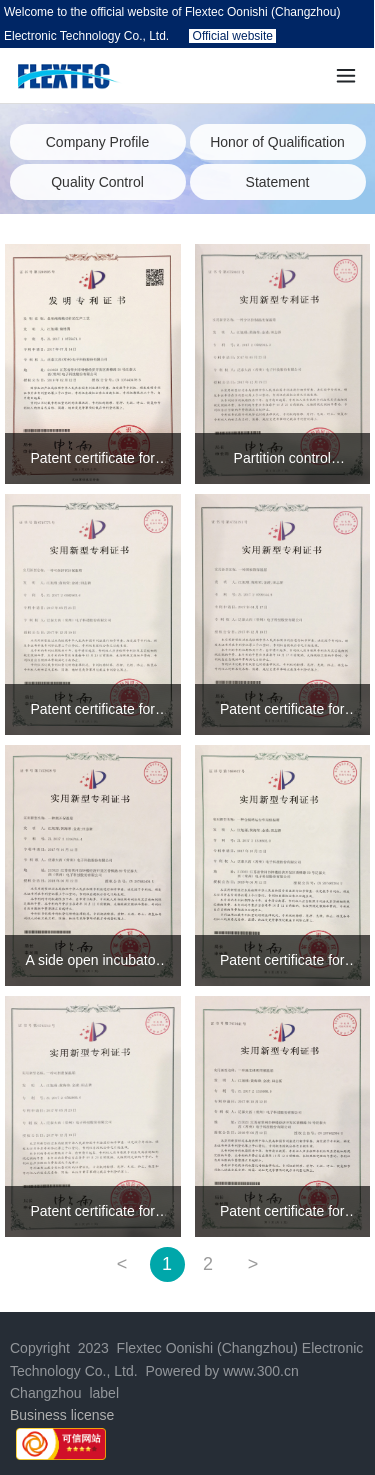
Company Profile (98, 142)
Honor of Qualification (277, 142)
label (104, 1393)
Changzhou (46, 1393)
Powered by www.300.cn (220, 1371)
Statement (278, 182)
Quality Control (97, 182)
